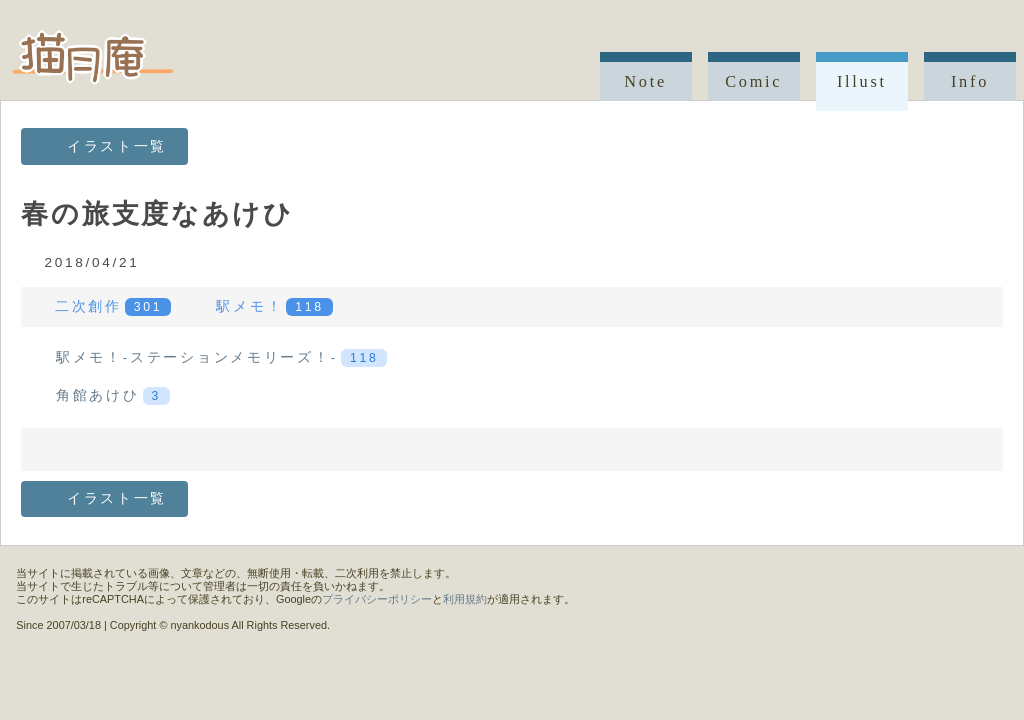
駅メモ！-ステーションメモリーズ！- (222, 357)
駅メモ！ (274, 306)
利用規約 (465, 599)
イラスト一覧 (117, 146)
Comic (753, 81)
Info (970, 81)
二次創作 (113, 306)
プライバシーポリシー (377, 599)
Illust (862, 81)
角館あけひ (113, 395)
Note (645, 81)
